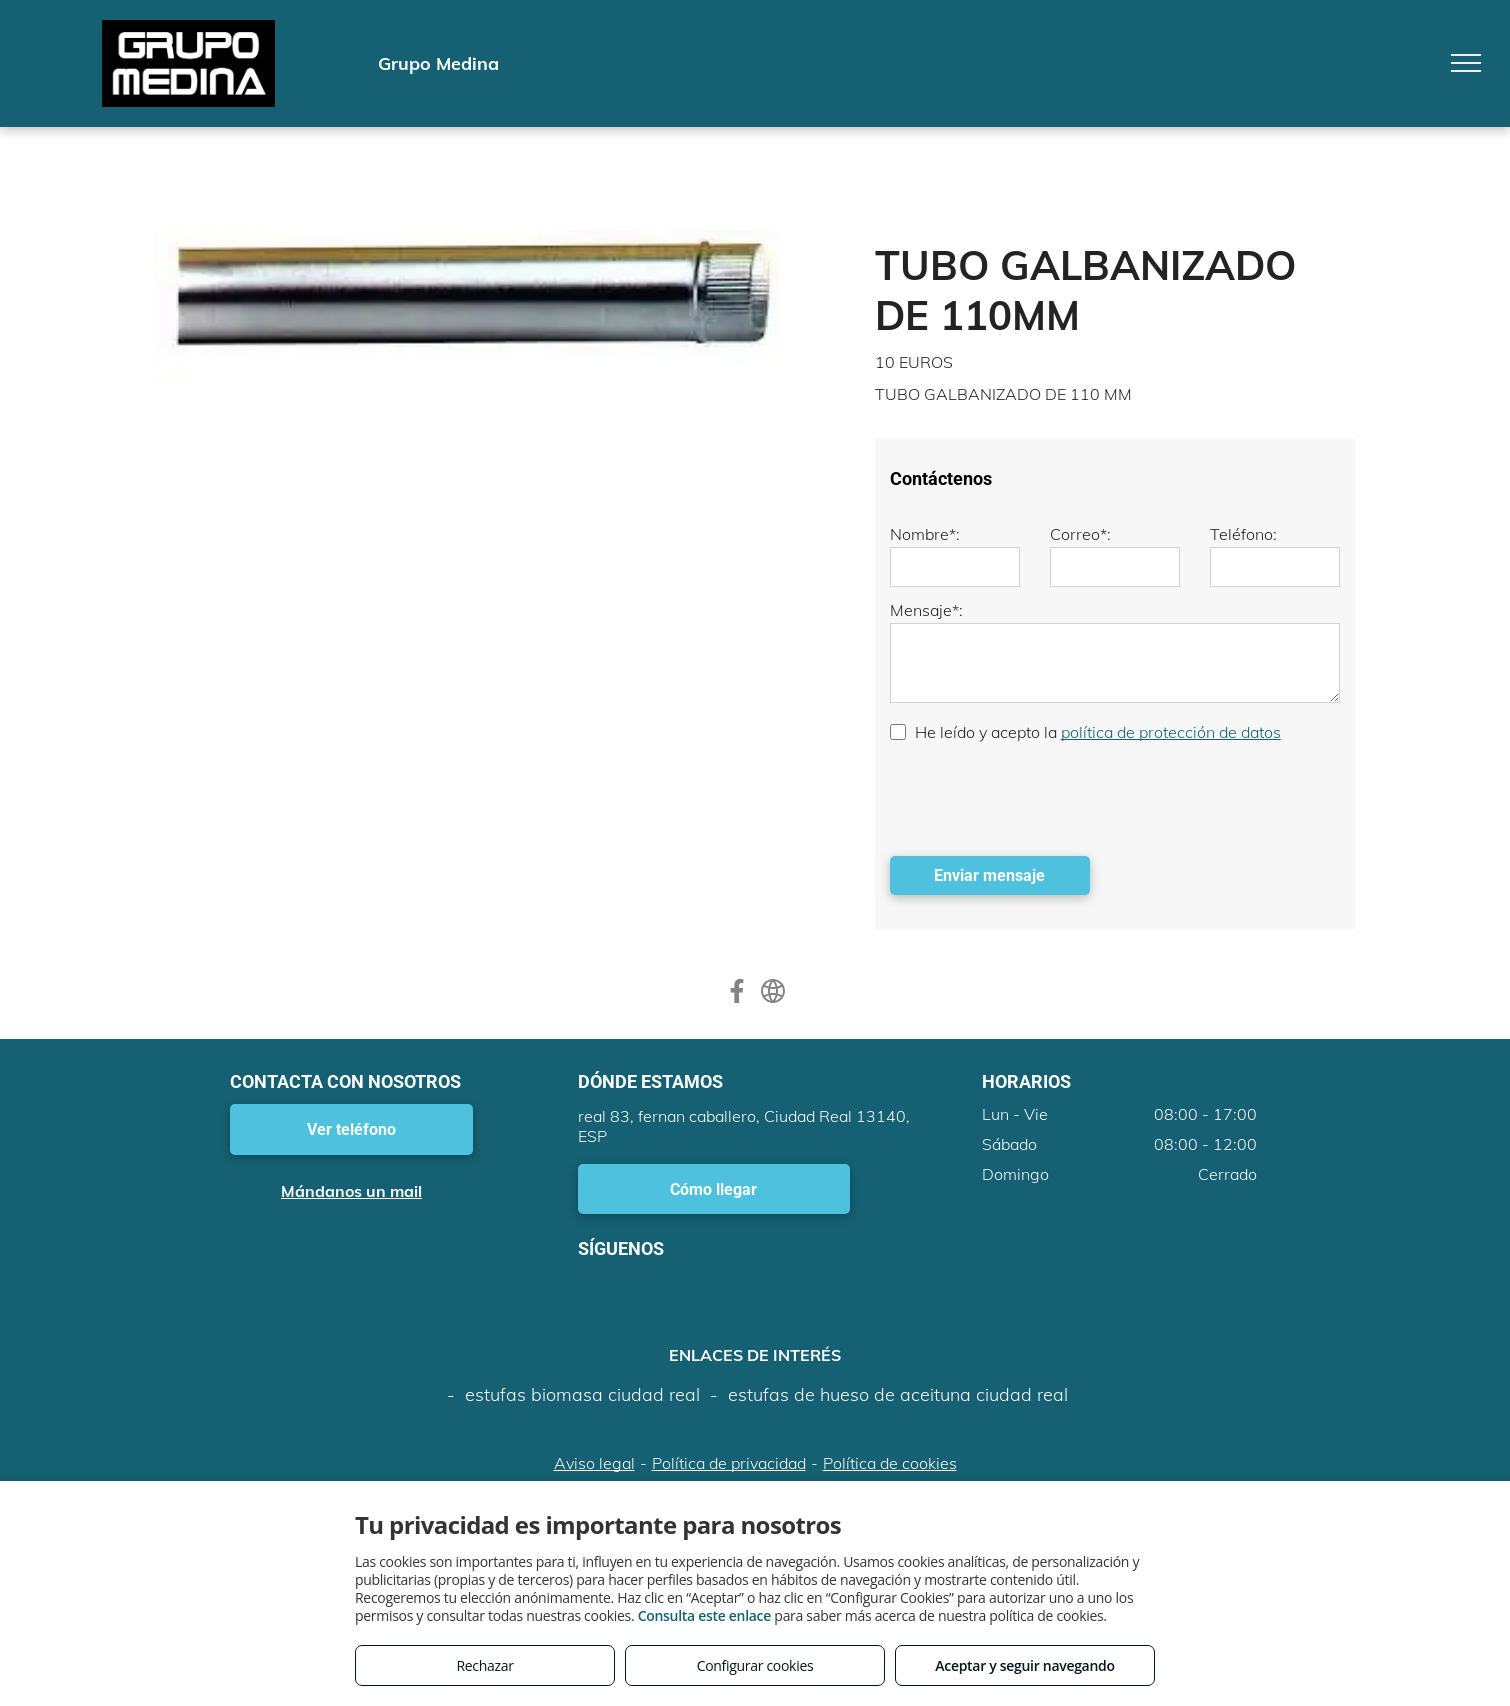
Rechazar (484, 1665)
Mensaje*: (926, 610)
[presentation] (1042, 797)
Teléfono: (1243, 534)
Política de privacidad (729, 1463)
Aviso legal (594, 1463)
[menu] (1466, 63)
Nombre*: (925, 534)
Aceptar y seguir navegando (1024, 1665)
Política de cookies (890, 1463)
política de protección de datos (1171, 732)
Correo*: (1080, 534)
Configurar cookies (755, 1665)
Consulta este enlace (704, 1615)
